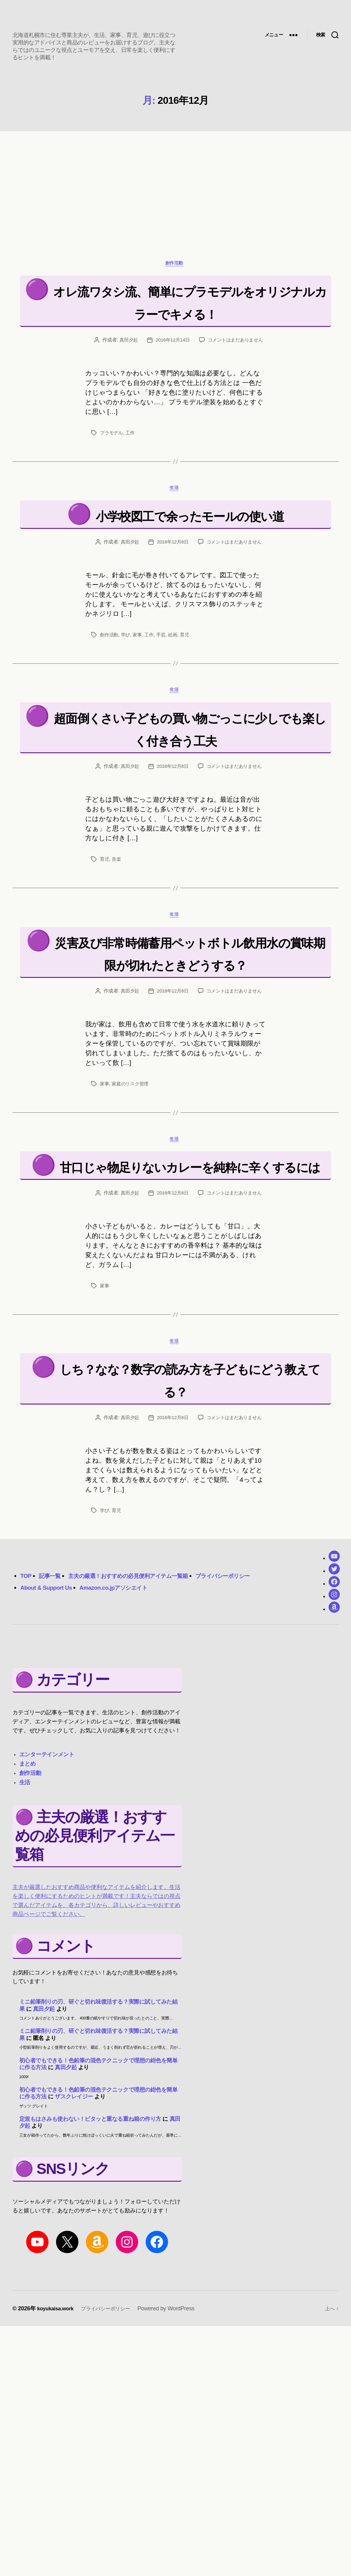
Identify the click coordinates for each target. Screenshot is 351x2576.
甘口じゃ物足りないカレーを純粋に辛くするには (190, 1295)
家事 (139, 703)
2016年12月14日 (210, 372)
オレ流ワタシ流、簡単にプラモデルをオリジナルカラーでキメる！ (182, 322)
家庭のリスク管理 (132, 1201)
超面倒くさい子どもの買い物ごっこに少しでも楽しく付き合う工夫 (177, 809)
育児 (189, 703)
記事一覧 (53, 1719)
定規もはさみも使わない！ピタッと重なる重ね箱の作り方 (90, 2262)
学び (127, 703)
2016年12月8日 (171, 610)
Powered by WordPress (176, 2452)
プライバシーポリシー (257, 1719)
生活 (175, 533)
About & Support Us (49, 1731)
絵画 (176, 703)
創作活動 (175, 272)
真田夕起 (164, 372)
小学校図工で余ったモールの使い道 (189, 571)
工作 (132, 477)
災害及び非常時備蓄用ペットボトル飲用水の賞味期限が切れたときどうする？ (177, 1058)
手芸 (164, 703)
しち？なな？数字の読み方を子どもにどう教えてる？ (190, 1522)
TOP (26, 1719)
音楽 (117, 952)
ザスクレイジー (74, 2240)
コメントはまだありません (182, 384)
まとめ (27, 1907)
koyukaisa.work (57, 2452)
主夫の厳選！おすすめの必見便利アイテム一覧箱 (144, 1719)
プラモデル (112, 477)
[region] (175, 191)
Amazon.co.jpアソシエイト (127, 1731)
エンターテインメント (46, 1898)
